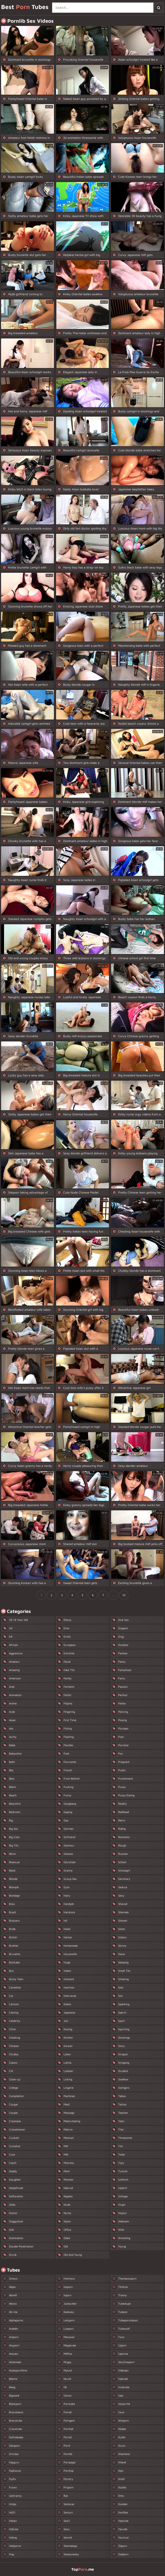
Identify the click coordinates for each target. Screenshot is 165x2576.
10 (123, 1595)
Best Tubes (25, 6)
